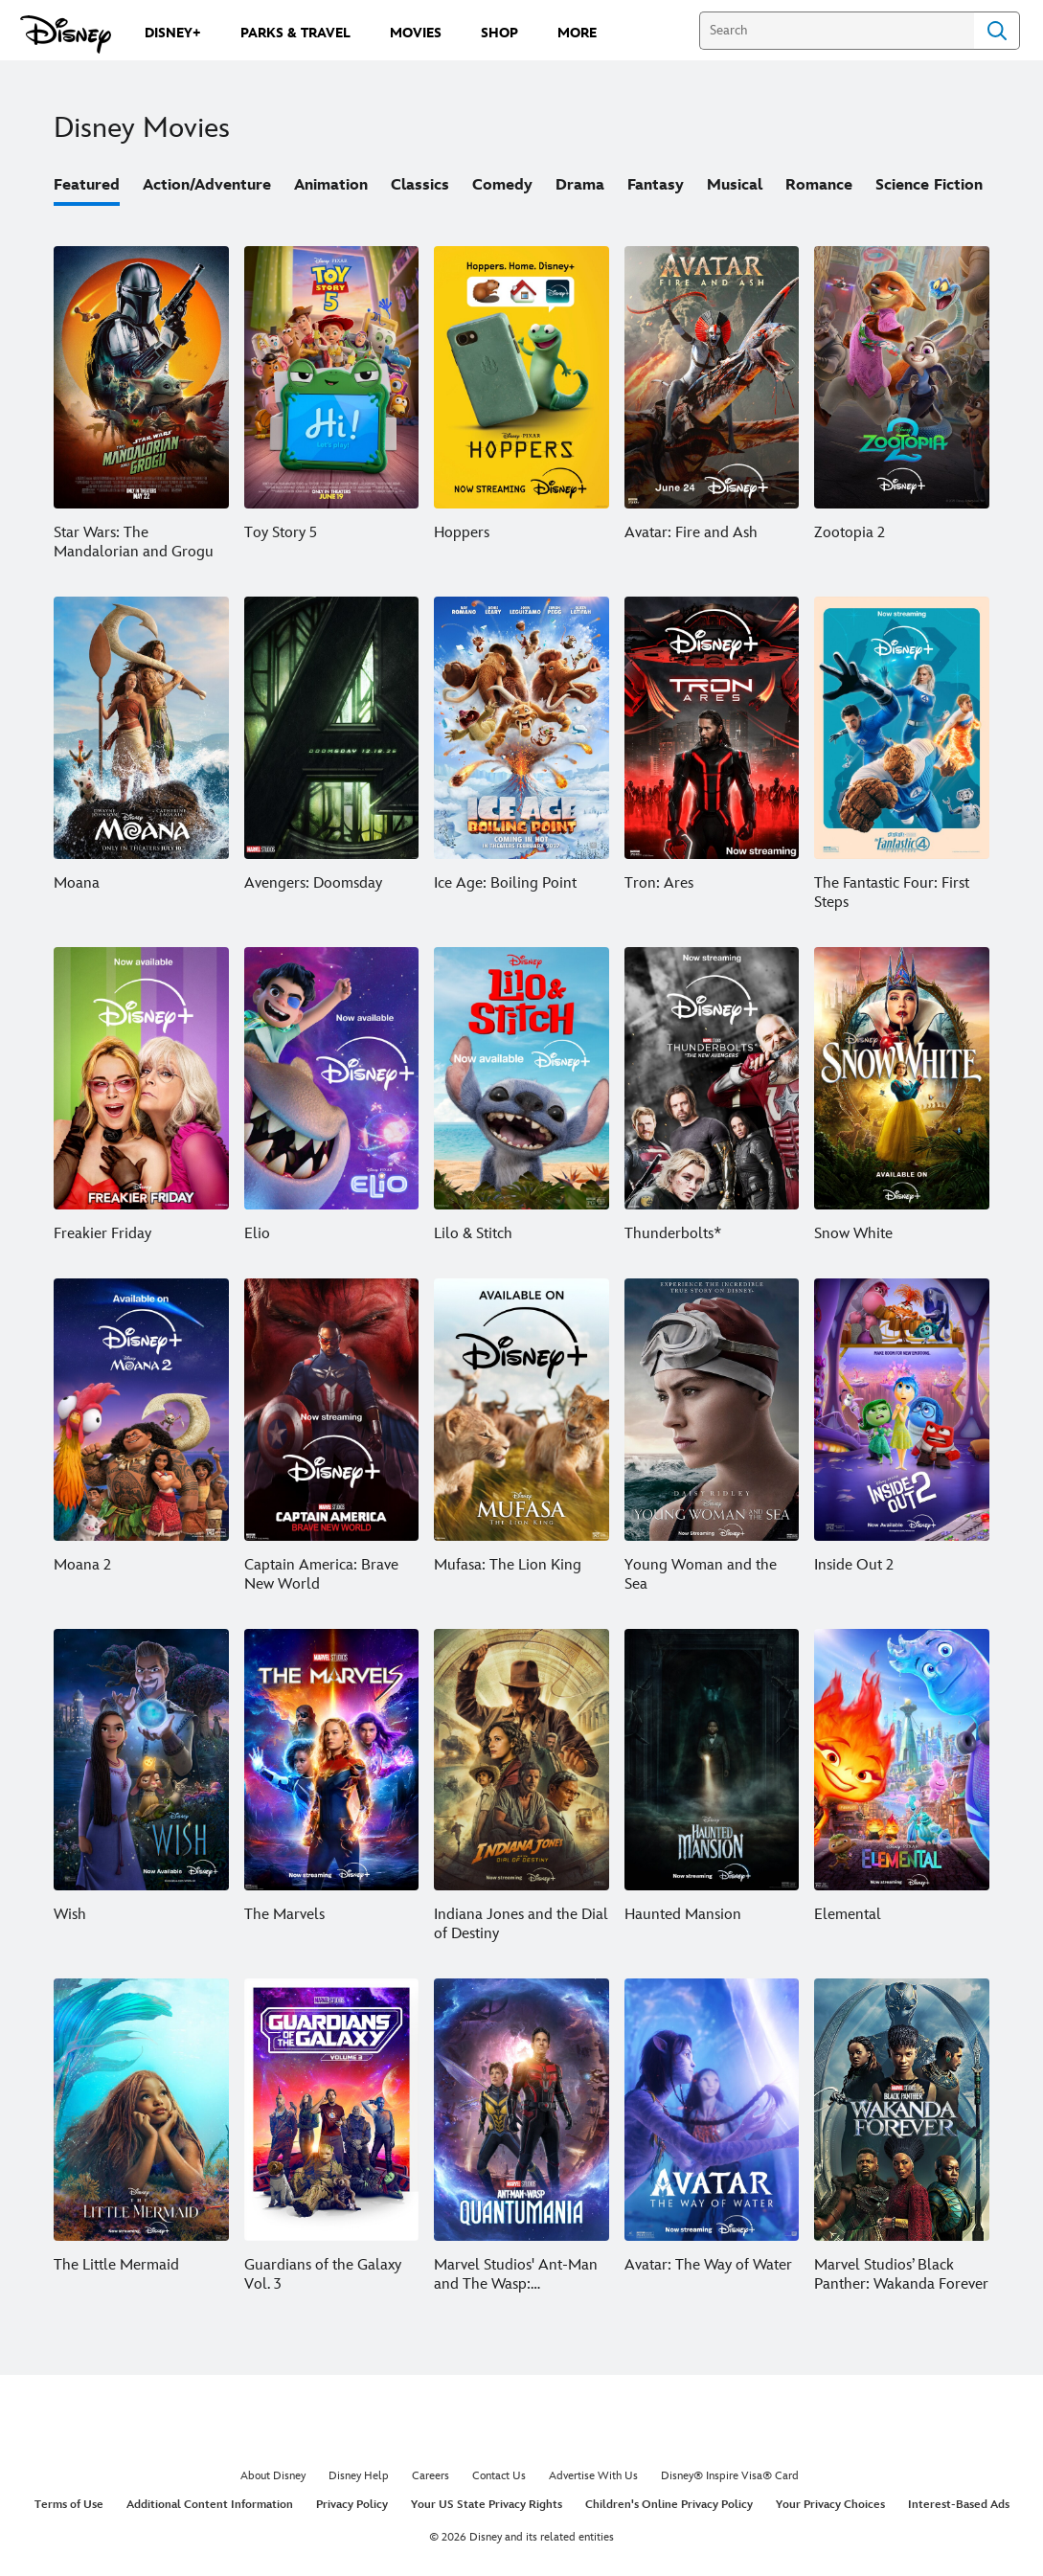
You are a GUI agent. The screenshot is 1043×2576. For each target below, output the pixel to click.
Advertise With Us (593, 2476)
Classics (420, 185)
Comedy (502, 185)
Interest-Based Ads (958, 2504)
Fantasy (655, 185)
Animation (331, 185)
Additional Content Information (209, 2504)
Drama (580, 185)
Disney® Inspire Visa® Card (730, 2476)
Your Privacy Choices (830, 2504)
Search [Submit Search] (997, 30)
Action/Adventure (207, 185)
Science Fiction (929, 185)
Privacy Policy (352, 2504)
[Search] (836, 30)
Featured (87, 185)
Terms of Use (68, 2504)
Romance (818, 185)
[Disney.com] (65, 34)
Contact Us (499, 2476)
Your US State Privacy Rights (486, 2504)
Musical (734, 185)
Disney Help (359, 2476)
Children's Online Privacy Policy (669, 2504)
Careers (430, 2476)
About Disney (273, 2476)
